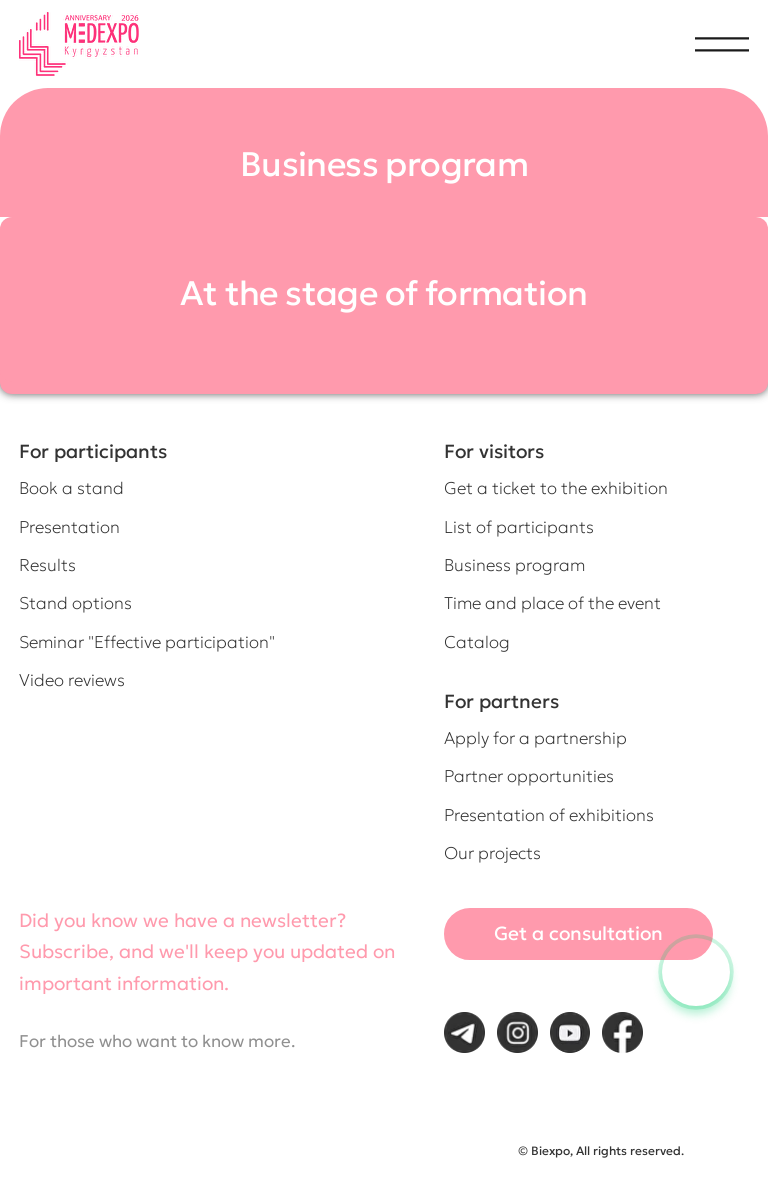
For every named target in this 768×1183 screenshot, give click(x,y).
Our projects (492, 853)
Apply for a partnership (535, 738)
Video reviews (72, 680)
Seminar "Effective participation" (147, 642)
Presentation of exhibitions (549, 815)
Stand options (75, 603)
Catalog (477, 642)
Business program (514, 565)
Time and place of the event (552, 603)
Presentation (69, 527)
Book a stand (71, 488)
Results (47, 565)
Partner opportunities (529, 776)
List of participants (519, 527)
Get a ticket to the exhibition (556, 488)
